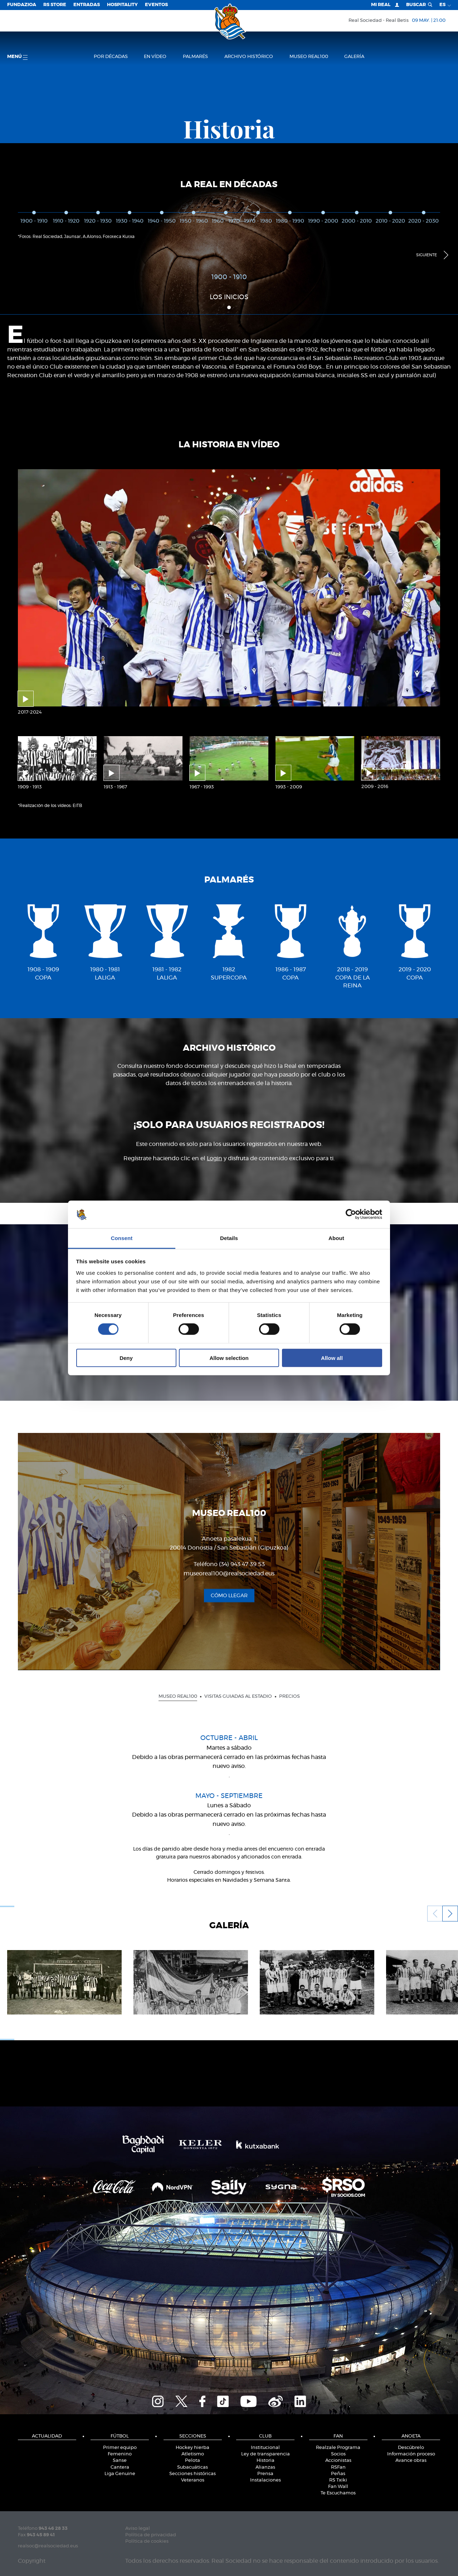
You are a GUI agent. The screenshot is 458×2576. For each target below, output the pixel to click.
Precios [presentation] (289, 1696)
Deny (126, 1358)
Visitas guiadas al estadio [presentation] (238, 1696)
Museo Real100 (308, 56)
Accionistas (338, 2460)
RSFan (338, 2467)
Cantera (120, 2467)
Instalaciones (265, 2480)
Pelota (192, 2460)
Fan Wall (338, 2486)
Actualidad (47, 2436)
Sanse (120, 2460)
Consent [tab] (122, 1238)
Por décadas (111, 56)
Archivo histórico (248, 56)
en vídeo (155, 56)
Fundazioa (21, 5)
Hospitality (122, 5)
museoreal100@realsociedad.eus (229, 1573)
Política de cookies (147, 2541)
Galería (354, 56)
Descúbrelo (411, 2447)
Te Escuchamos (338, 2493)
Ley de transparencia (265, 2454)
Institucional (265, 2447)
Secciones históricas (192, 2473)
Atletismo (192, 2454)
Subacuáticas (192, 2467)
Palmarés (195, 56)
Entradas (86, 5)
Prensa (265, 2473)
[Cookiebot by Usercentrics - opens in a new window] (351, 1214)
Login (214, 1158)
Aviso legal (137, 2528)
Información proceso (411, 2454)
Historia (265, 2460)
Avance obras (411, 2460)
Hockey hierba (192, 2447)
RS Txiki (338, 2480)
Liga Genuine (119, 2473)
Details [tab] (229, 1238)
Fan (338, 2436)
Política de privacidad (150, 2535)
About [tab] (336, 1238)
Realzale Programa (338, 2447)
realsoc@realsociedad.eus (48, 2546)
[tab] (178, 1696)
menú (17, 57)
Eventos (156, 5)
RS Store (54, 5)
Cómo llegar (229, 1595)
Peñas (338, 2473)
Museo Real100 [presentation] (178, 1696)
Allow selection (228, 1358)
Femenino (120, 2454)
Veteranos (192, 2480)
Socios (338, 2454)
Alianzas (265, 2467)
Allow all (332, 1358)
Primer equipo (120, 2447)
